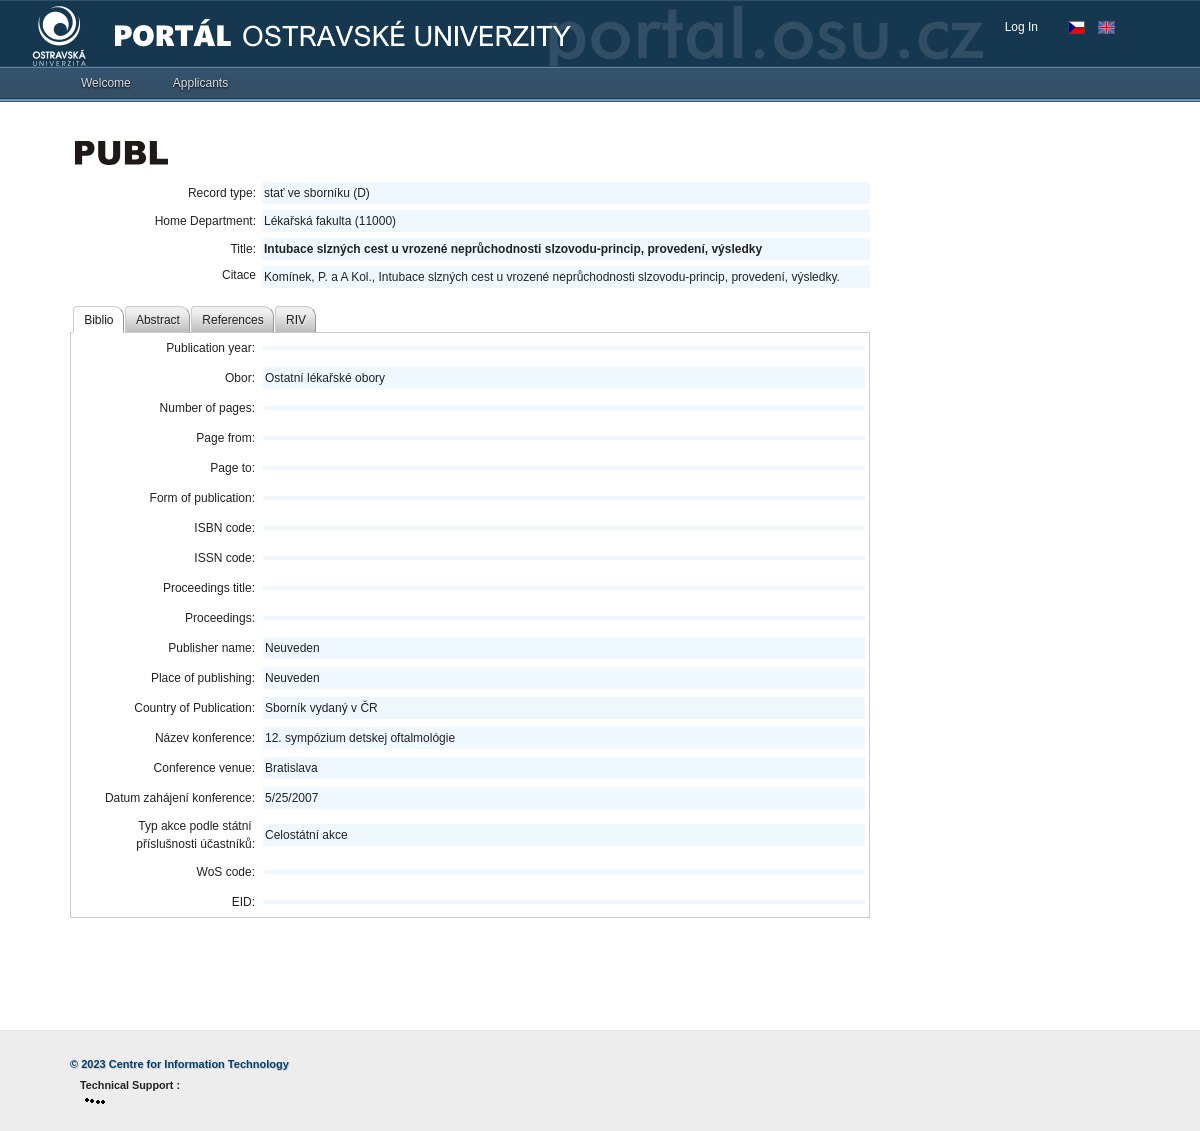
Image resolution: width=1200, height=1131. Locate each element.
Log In (1021, 27)
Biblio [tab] (98, 320)
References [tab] (232, 320)
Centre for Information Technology (199, 1064)
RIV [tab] (296, 320)
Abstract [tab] (158, 320)
